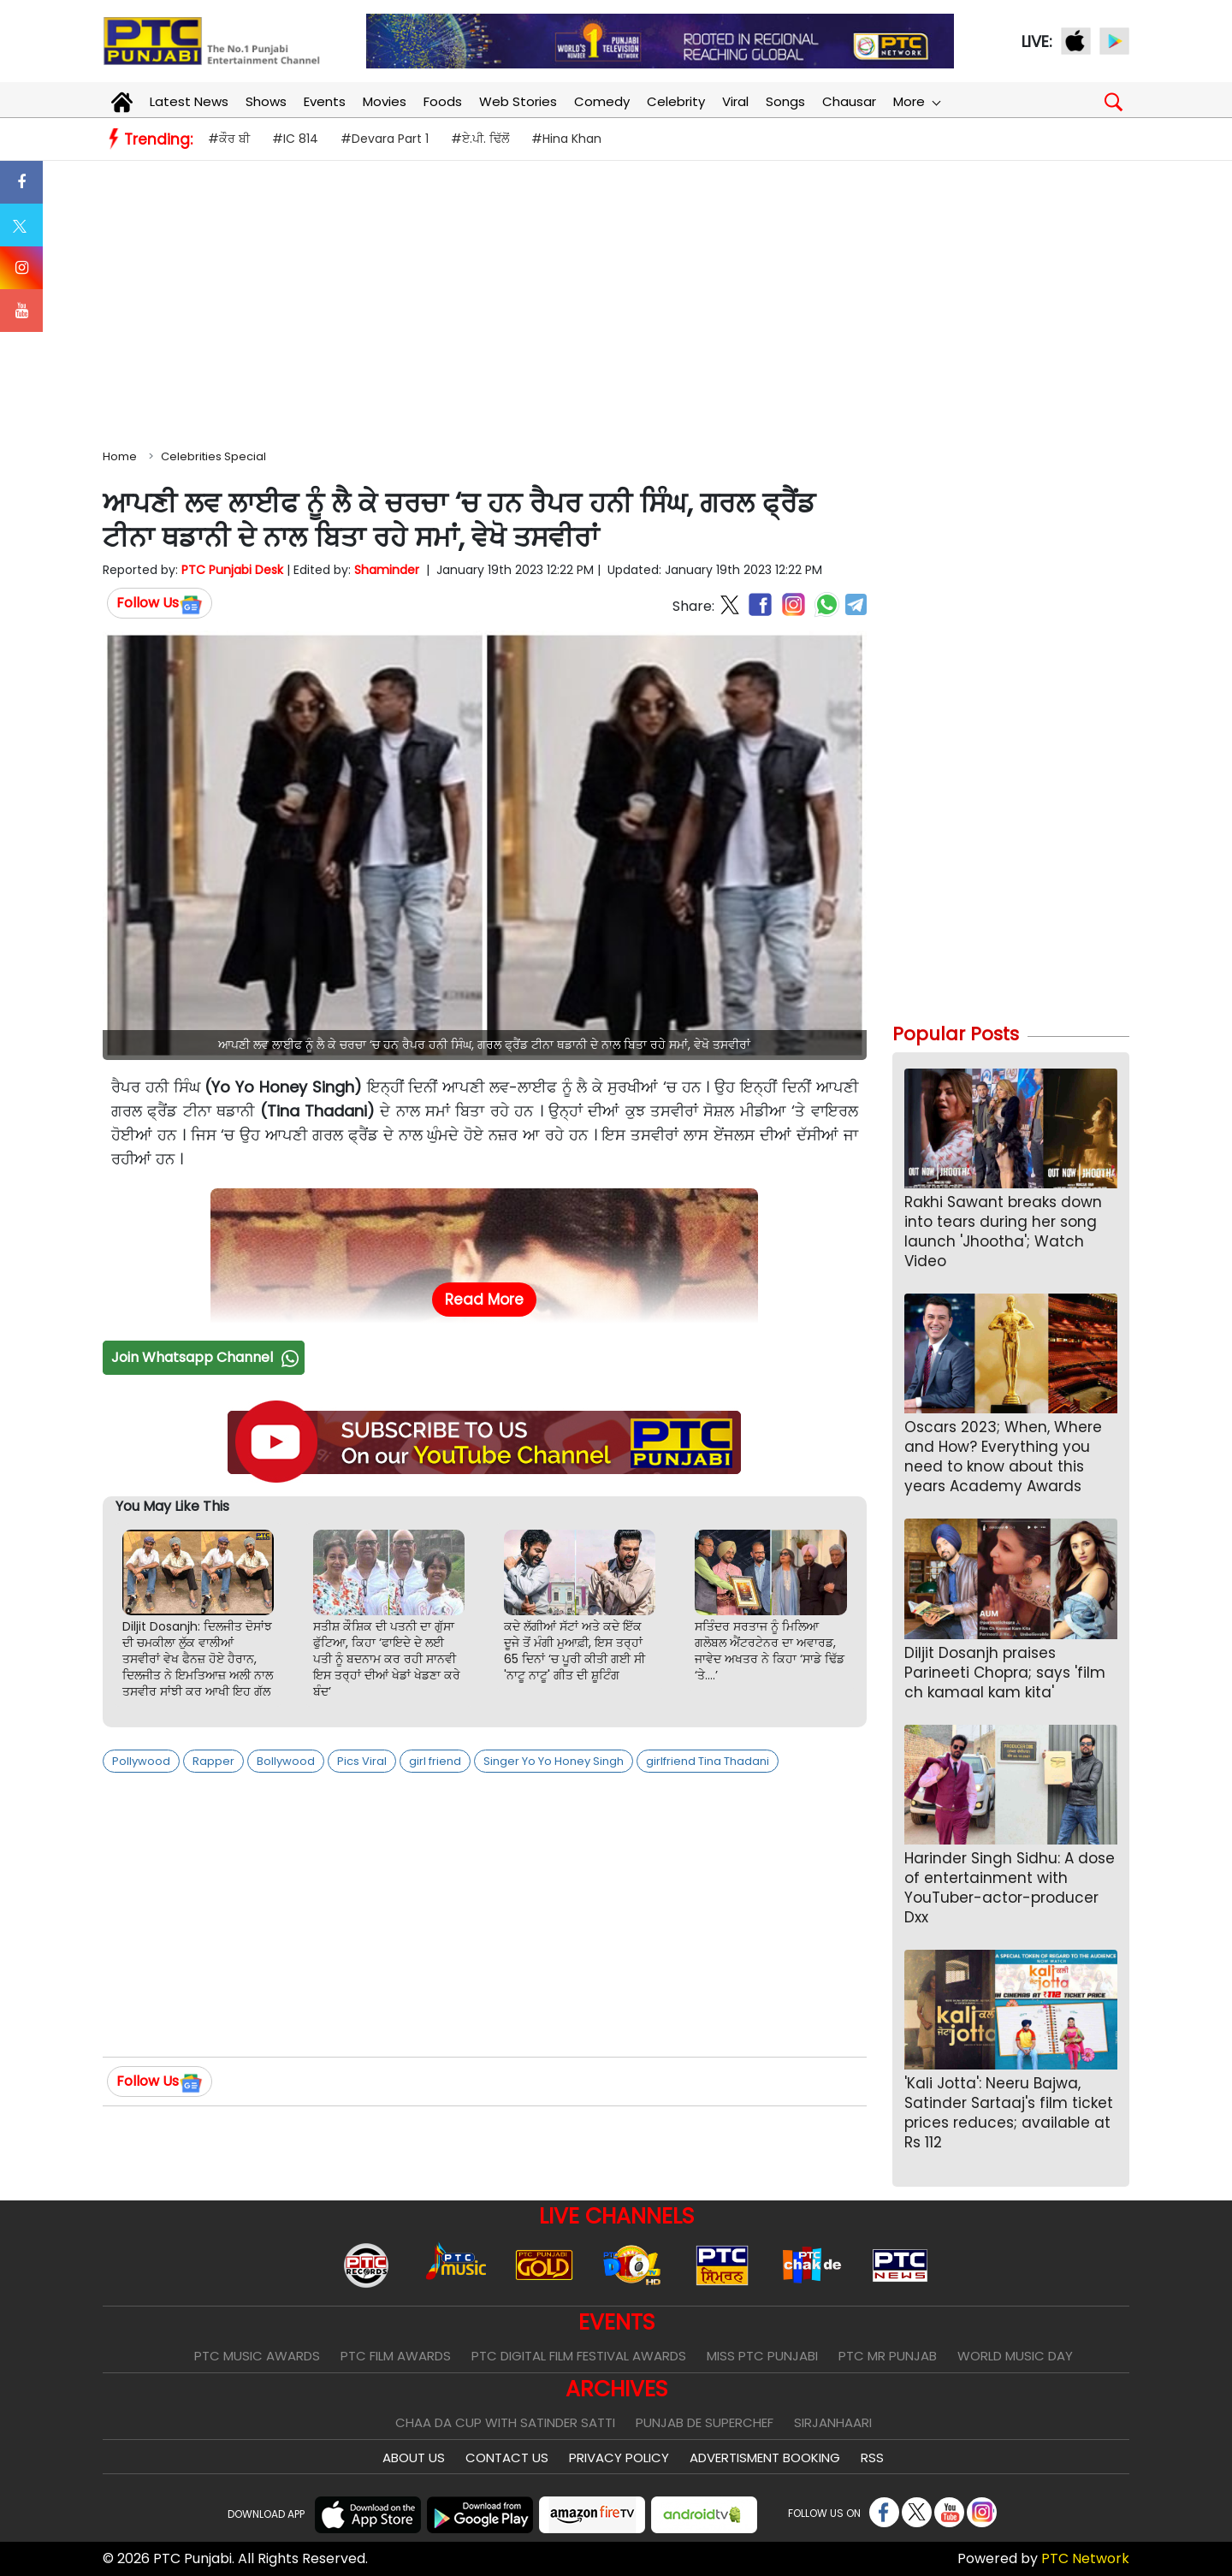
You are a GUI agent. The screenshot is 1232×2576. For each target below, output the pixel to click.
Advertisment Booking (765, 2457)
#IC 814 (295, 138)
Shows (266, 101)
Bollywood (286, 1761)
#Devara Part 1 (385, 138)
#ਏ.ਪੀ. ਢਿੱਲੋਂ (480, 138)
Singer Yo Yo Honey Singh (553, 1761)
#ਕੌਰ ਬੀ (229, 138)
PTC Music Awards (257, 2356)
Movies (384, 101)
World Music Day (1015, 2356)
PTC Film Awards (396, 2356)
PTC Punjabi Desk (232, 569)
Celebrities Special (213, 456)
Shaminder (386, 569)
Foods (443, 101)
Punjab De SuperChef (704, 2422)
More (916, 101)
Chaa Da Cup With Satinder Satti (505, 2422)
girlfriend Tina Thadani (707, 1761)
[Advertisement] (616, 301)
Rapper (213, 1761)
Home (120, 456)
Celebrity (676, 101)
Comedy (602, 101)
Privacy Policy (619, 2457)
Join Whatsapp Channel (207, 1357)
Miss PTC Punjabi (762, 2356)
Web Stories (518, 101)
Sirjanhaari (833, 2422)
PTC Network (1085, 2558)
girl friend (435, 1761)
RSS (872, 2457)
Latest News (189, 101)
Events (325, 101)
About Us (413, 2457)
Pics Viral (362, 1761)
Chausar (849, 101)
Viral (735, 101)
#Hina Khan (566, 138)
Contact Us (506, 2457)
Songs (785, 101)
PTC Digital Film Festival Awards (578, 2356)
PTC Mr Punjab (887, 2356)
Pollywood (141, 1761)
